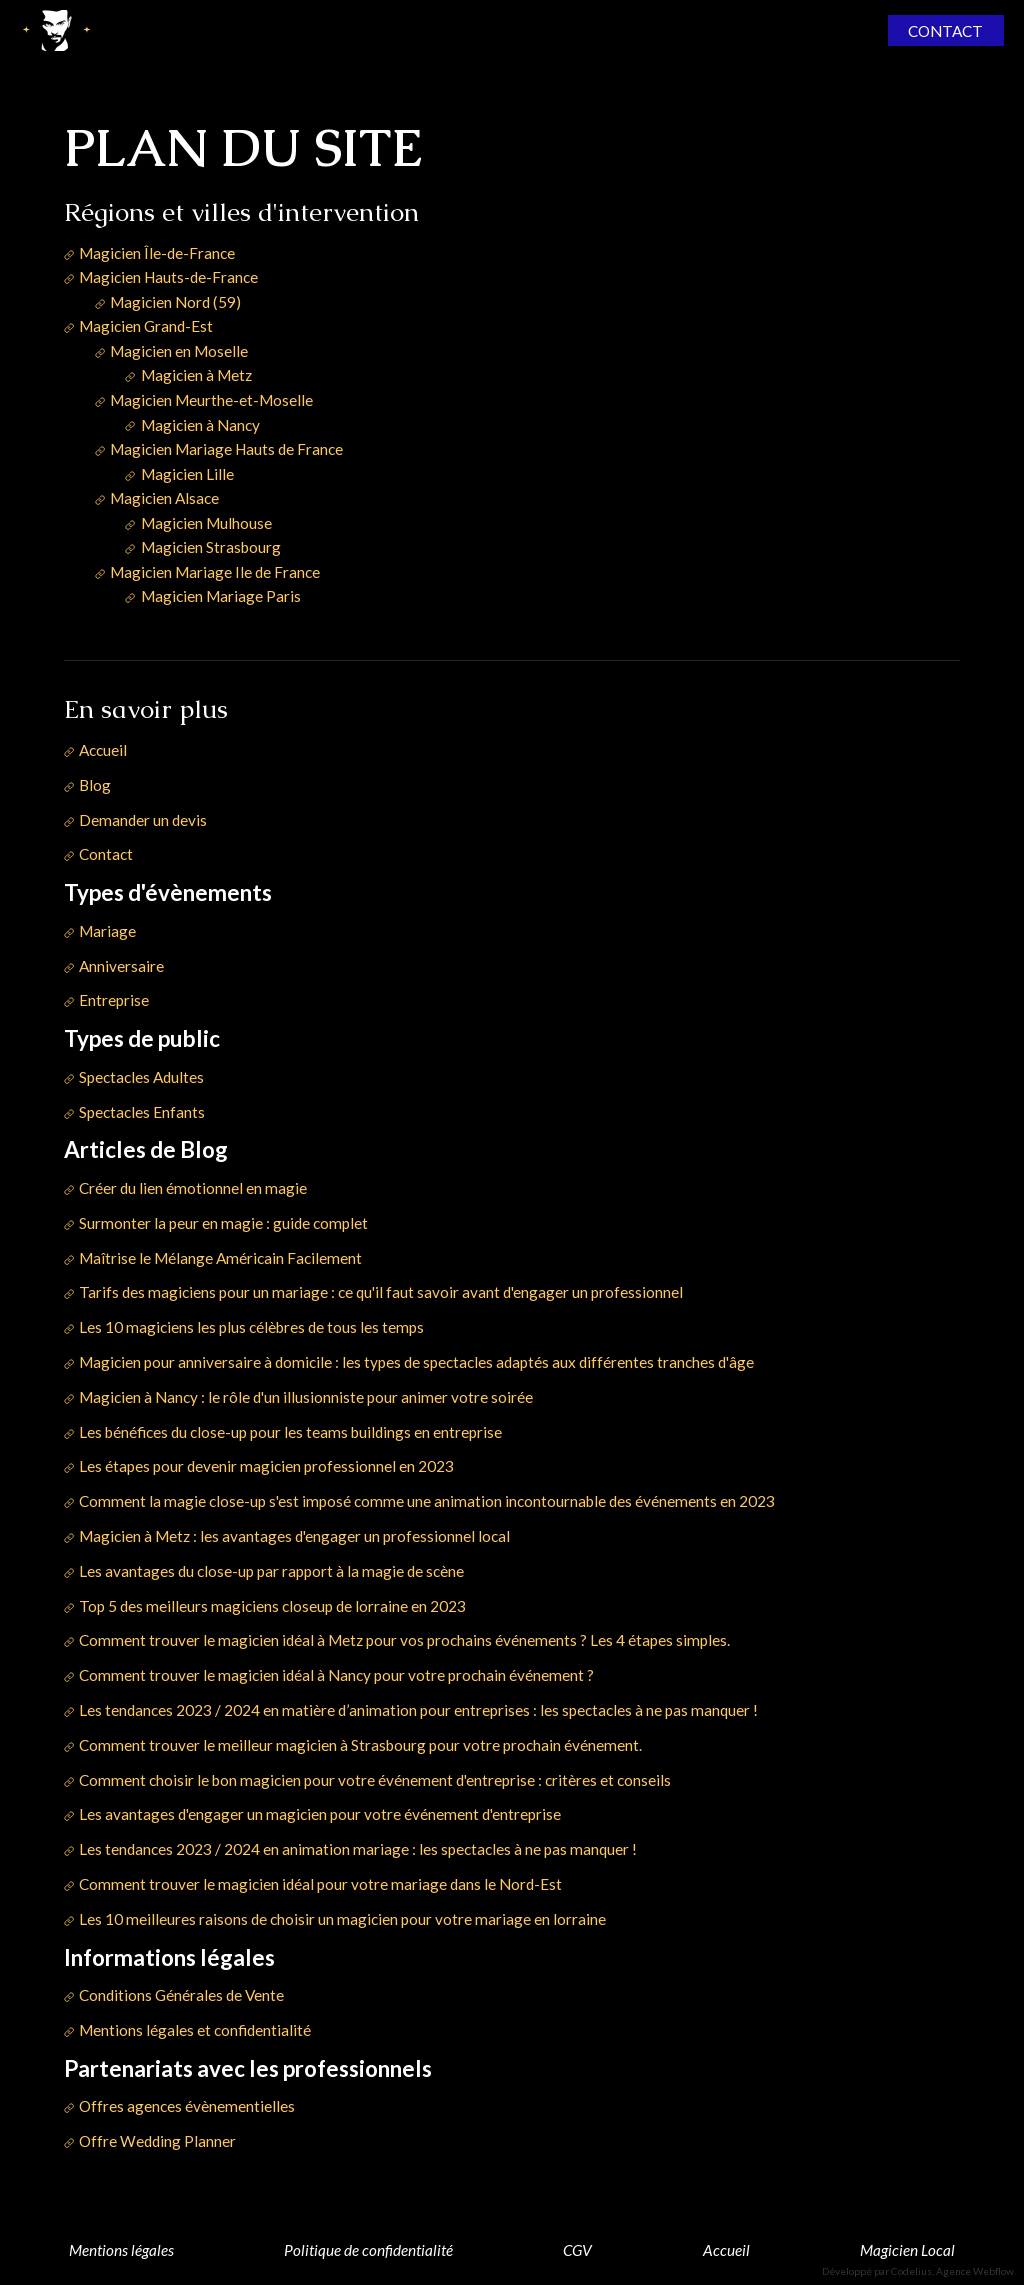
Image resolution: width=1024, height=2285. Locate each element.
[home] (56, 30)
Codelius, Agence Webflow (952, 2271)
